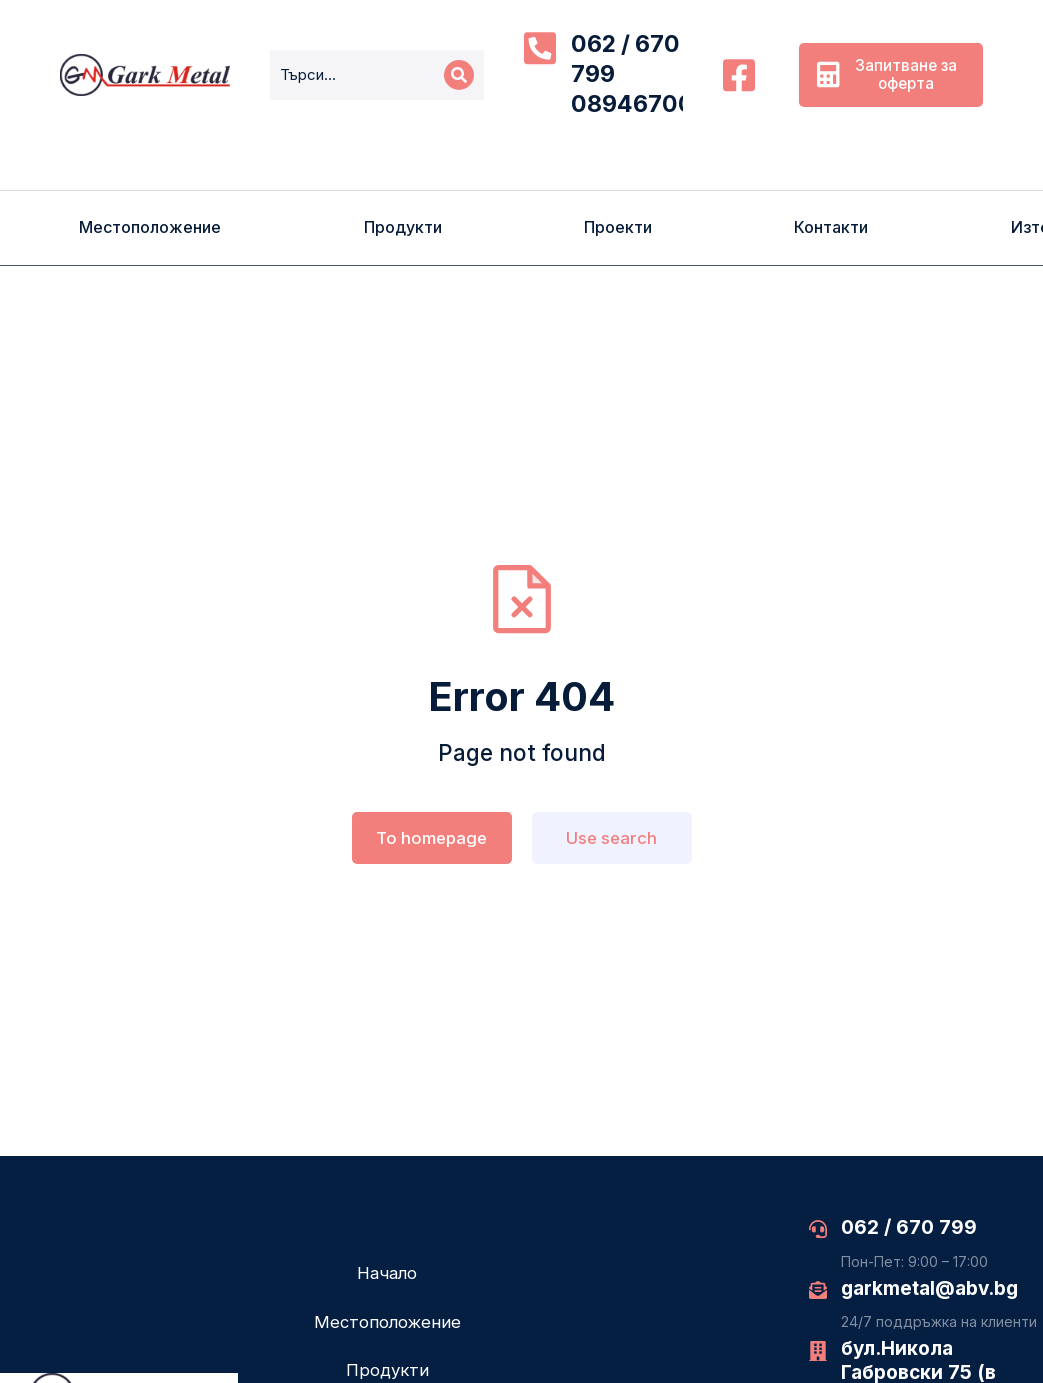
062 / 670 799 (909, 1227)
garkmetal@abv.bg (929, 1288)
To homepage (431, 838)
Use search (611, 838)
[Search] (459, 75)
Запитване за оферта (887, 74)
